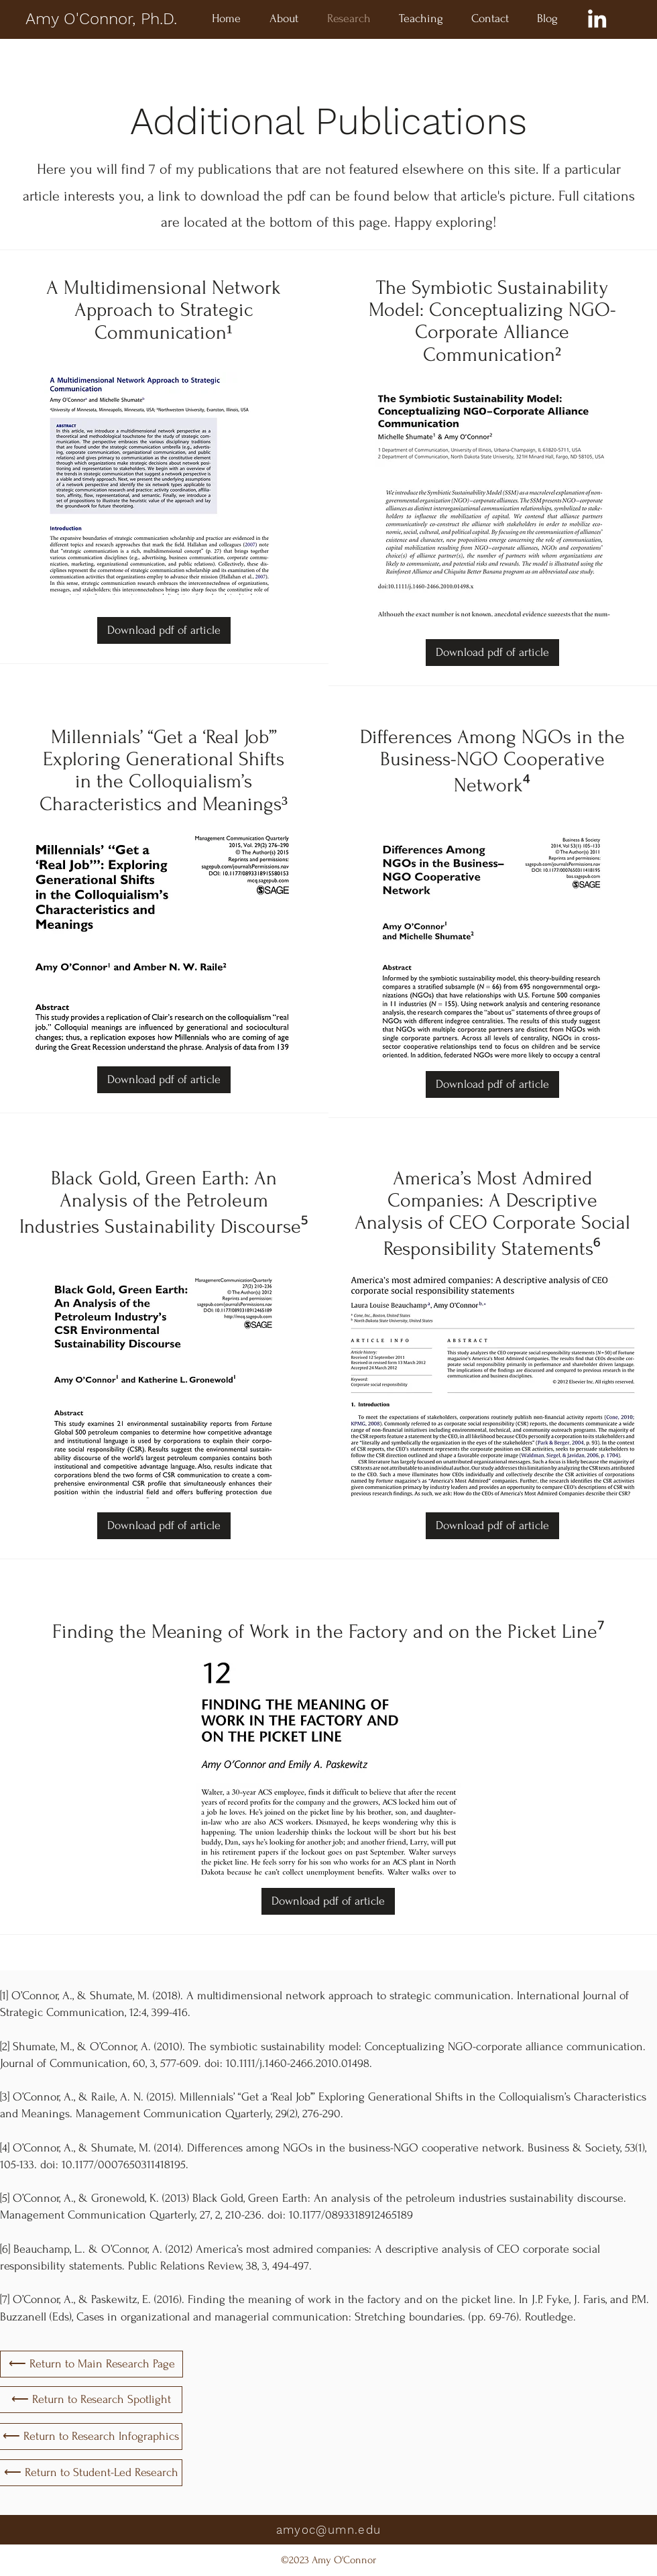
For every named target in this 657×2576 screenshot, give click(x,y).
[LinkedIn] (597, 18)
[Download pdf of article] (164, 630)
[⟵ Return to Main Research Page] (91, 2364)
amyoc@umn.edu (328, 2529)
